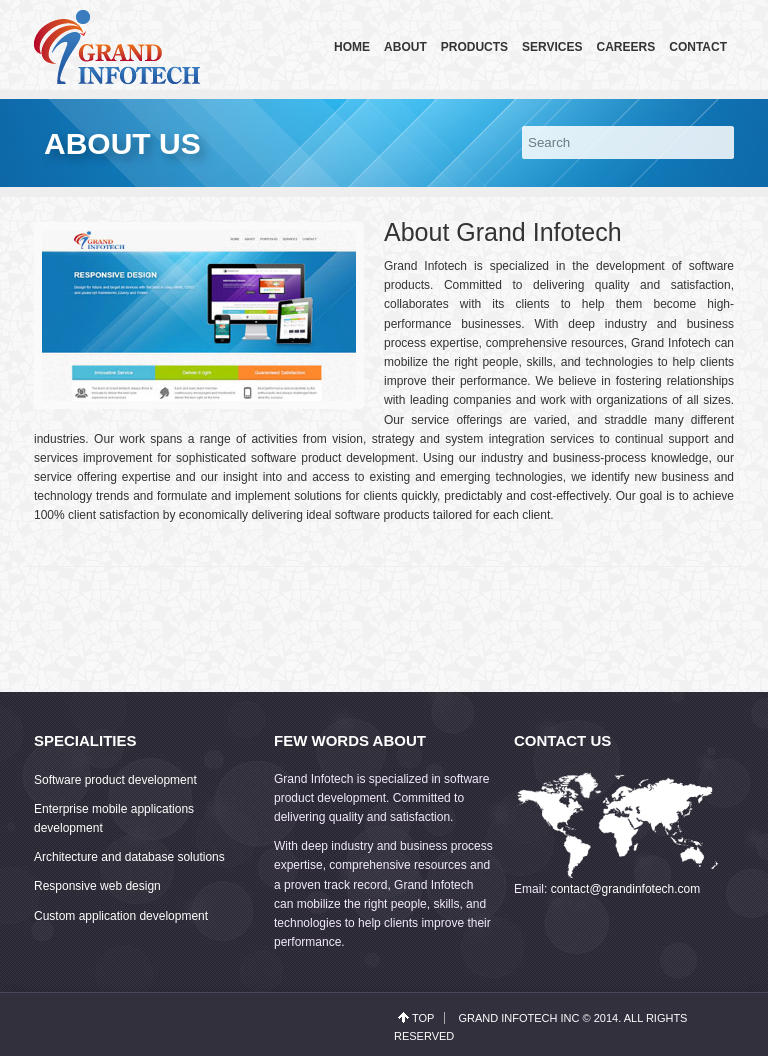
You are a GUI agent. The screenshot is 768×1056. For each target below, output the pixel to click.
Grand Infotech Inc (518, 1018)
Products (474, 47)
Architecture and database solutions (129, 857)
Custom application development (121, 916)
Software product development (115, 780)
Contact (698, 47)
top (423, 1018)
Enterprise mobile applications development (114, 818)
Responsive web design (97, 886)
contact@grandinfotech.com (626, 889)
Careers (626, 47)
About (405, 47)
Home (352, 47)
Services (552, 47)
